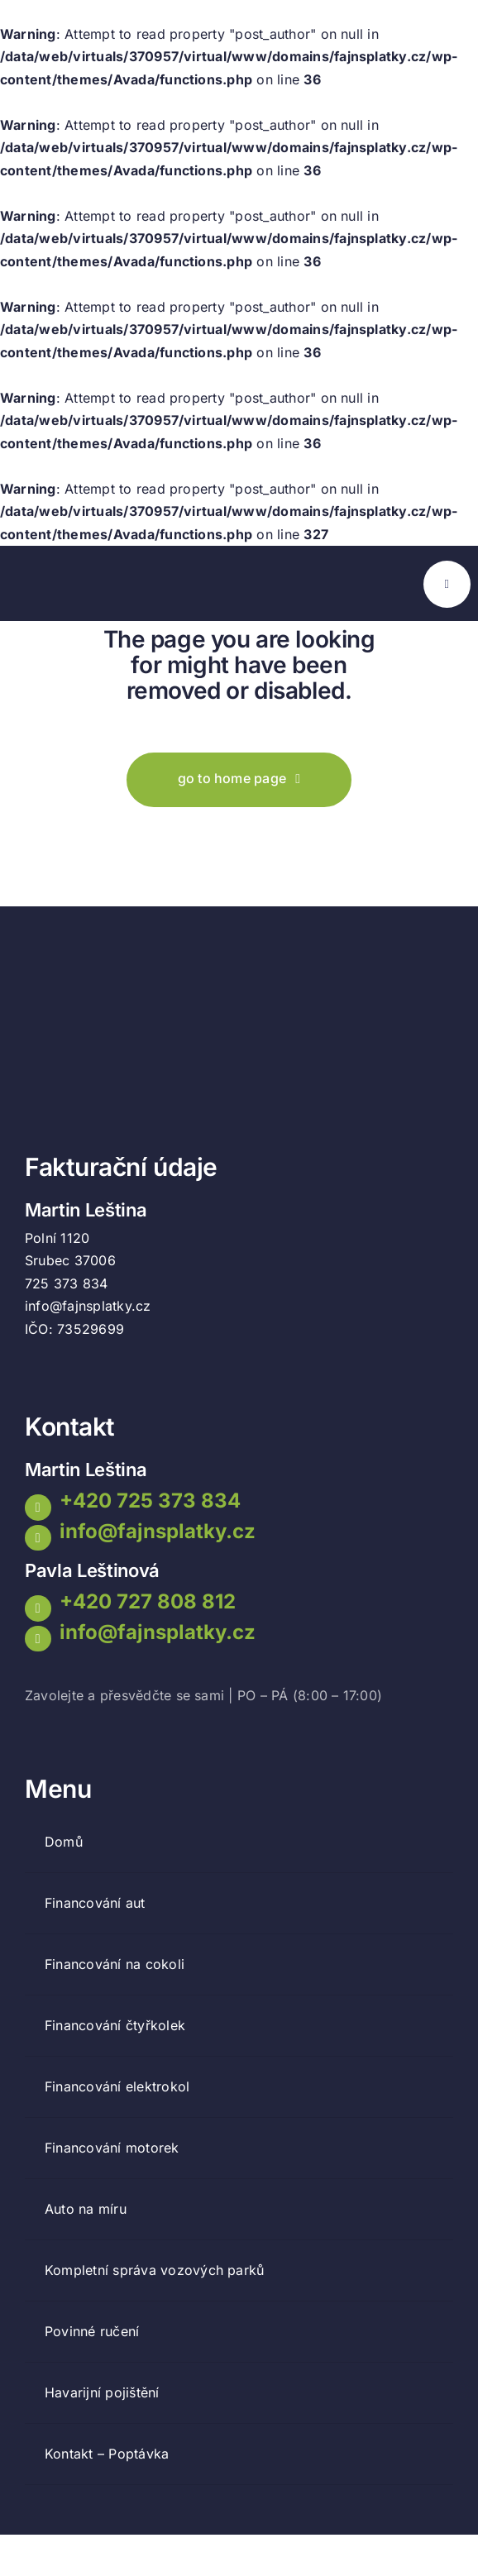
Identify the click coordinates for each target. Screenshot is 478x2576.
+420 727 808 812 (148, 1601)
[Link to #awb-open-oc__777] (447, 584)
